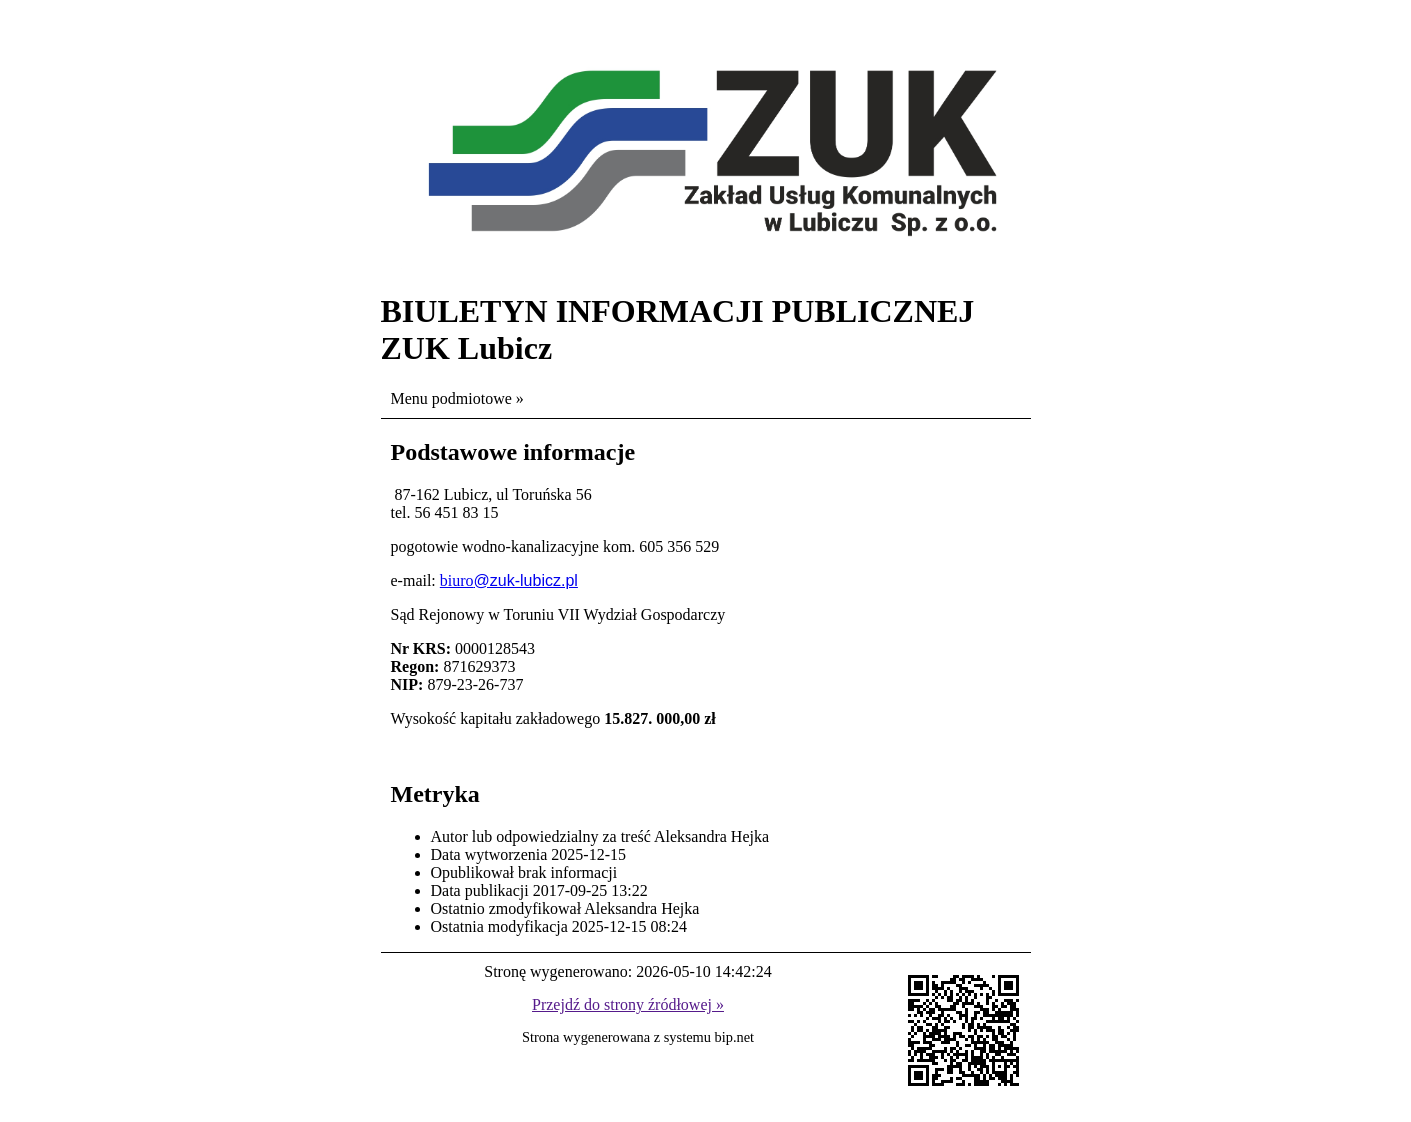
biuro (457, 580)
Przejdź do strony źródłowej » (628, 1004)
